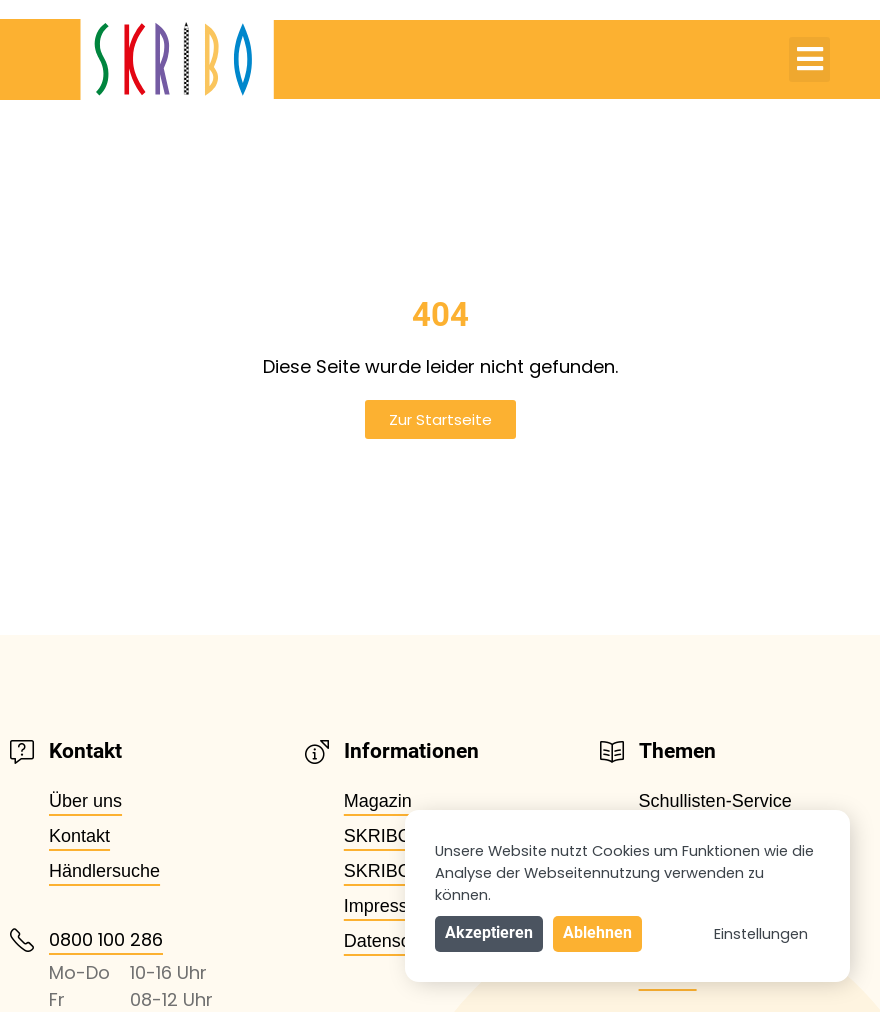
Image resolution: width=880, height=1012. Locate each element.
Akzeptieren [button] (489, 932)
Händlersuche (104, 871)
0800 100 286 (106, 939)
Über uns (85, 801)
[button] (809, 59)
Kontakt (79, 836)
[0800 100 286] (22, 940)
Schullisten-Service (715, 801)
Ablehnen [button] (597, 932)
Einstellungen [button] (761, 934)
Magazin (378, 801)
